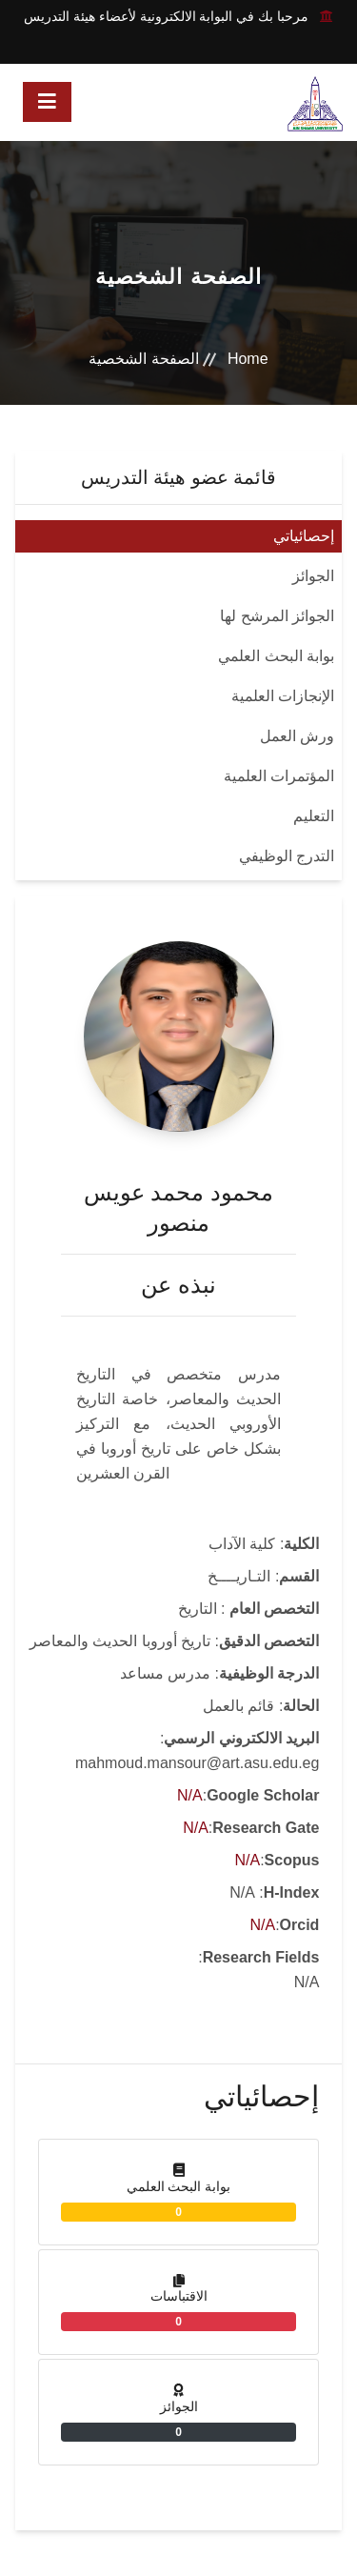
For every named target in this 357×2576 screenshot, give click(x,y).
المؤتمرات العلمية (279, 776)
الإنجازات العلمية (282, 696)
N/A (190, 1795)
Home (248, 359)
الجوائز (313, 576)
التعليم (313, 816)
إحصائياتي (303, 536)
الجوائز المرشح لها (277, 616)
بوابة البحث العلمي (276, 656)
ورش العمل (297, 736)
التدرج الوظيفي (286, 856)
